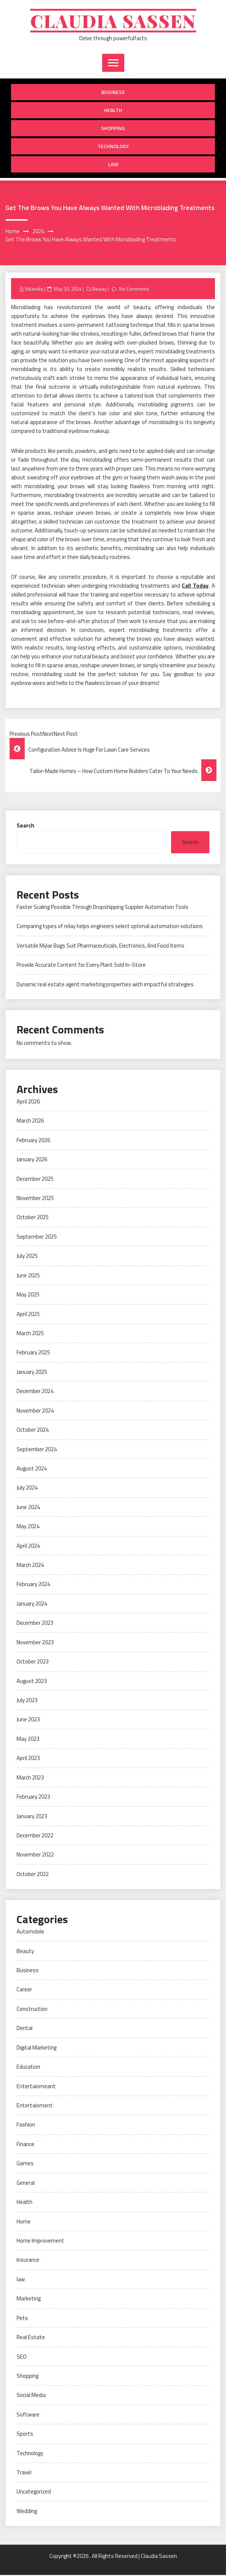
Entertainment (35, 2106)
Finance (25, 2145)
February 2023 (33, 1797)
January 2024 (32, 1604)
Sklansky (34, 290)
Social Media (31, 2396)
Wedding (27, 2512)
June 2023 (28, 1720)
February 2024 (33, 1585)
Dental (24, 2029)
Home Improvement (40, 2241)
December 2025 (35, 1179)
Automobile (30, 1932)
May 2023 (28, 1740)
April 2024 (28, 1546)
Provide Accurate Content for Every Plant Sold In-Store (81, 966)
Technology (113, 147)
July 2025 (27, 1257)
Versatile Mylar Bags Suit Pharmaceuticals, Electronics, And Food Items (100, 946)
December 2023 (35, 1624)
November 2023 (35, 1643)
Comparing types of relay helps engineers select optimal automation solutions (110, 927)
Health (113, 111)
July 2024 (27, 1488)
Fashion (26, 2125)
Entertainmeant (36, 2087)
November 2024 (35, 1411)
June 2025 (28, 1276)
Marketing (29, 2299)
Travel (24, 2473)
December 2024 (35, 1392)
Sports (25, 2434)
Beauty (99, 290)
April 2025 (28, 1314)
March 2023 (30, 1778)
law (113, 165)
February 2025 (33, 1353)
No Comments (134, 290)
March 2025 (30, 1334)
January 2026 (32, 1160)
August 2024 (32, 1469)
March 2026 (30, 1121)
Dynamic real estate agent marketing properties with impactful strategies (105, 985)
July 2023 (27, 1701)
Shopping (113, 129)
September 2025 (37, 1237)
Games (25, 2164)
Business (113, 93)
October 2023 (33, 1662)
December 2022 (35, 1836)
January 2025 (32, 1373)
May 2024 (28, 1527)
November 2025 (35, 1199)
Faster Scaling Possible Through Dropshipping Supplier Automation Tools (102, 908)
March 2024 (30, 1566)
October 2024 (33, 1431)
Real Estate (31, 2338)
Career (24, 1990)
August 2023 (32, 1681)
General (26, 2184)
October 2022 (33, 1875)
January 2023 (32, 1817)
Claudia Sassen (113, 21)
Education (28, 2068)
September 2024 (37, 1450)
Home (24, 2222)
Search (25, 826)
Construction (32, 2010)
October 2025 (33, 1218)
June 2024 (28, 1508)
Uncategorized (34, 2492)
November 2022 (35, 1855)
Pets (22, 2319)
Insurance (28, 2261)
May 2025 (28, 1295)
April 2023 (28, 1759)
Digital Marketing (36, 2048)
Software (28, 2415)
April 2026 (28, 1102)
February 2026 (33, 1141)
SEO (22, 2357)
